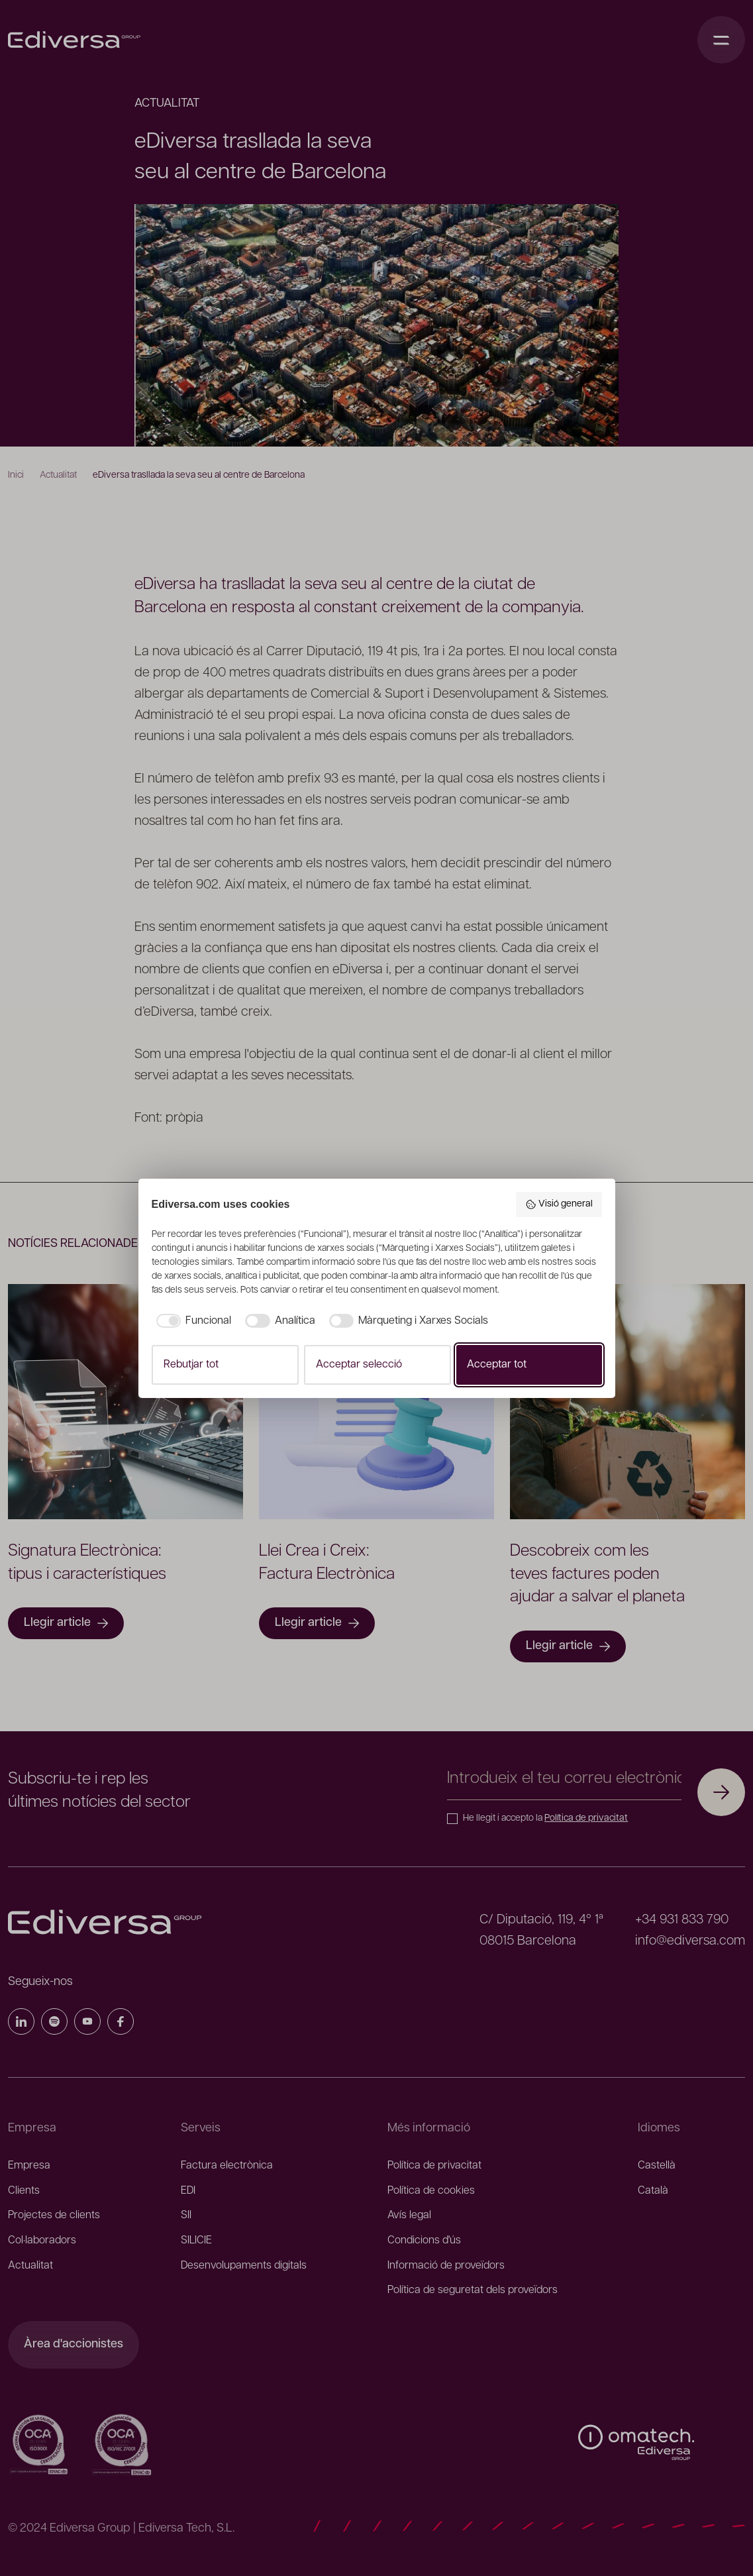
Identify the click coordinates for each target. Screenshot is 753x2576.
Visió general (559, 1204)
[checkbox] (192, 1321)
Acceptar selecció (359, 1365)
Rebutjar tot (191, 1365)
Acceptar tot (497, 1365)
